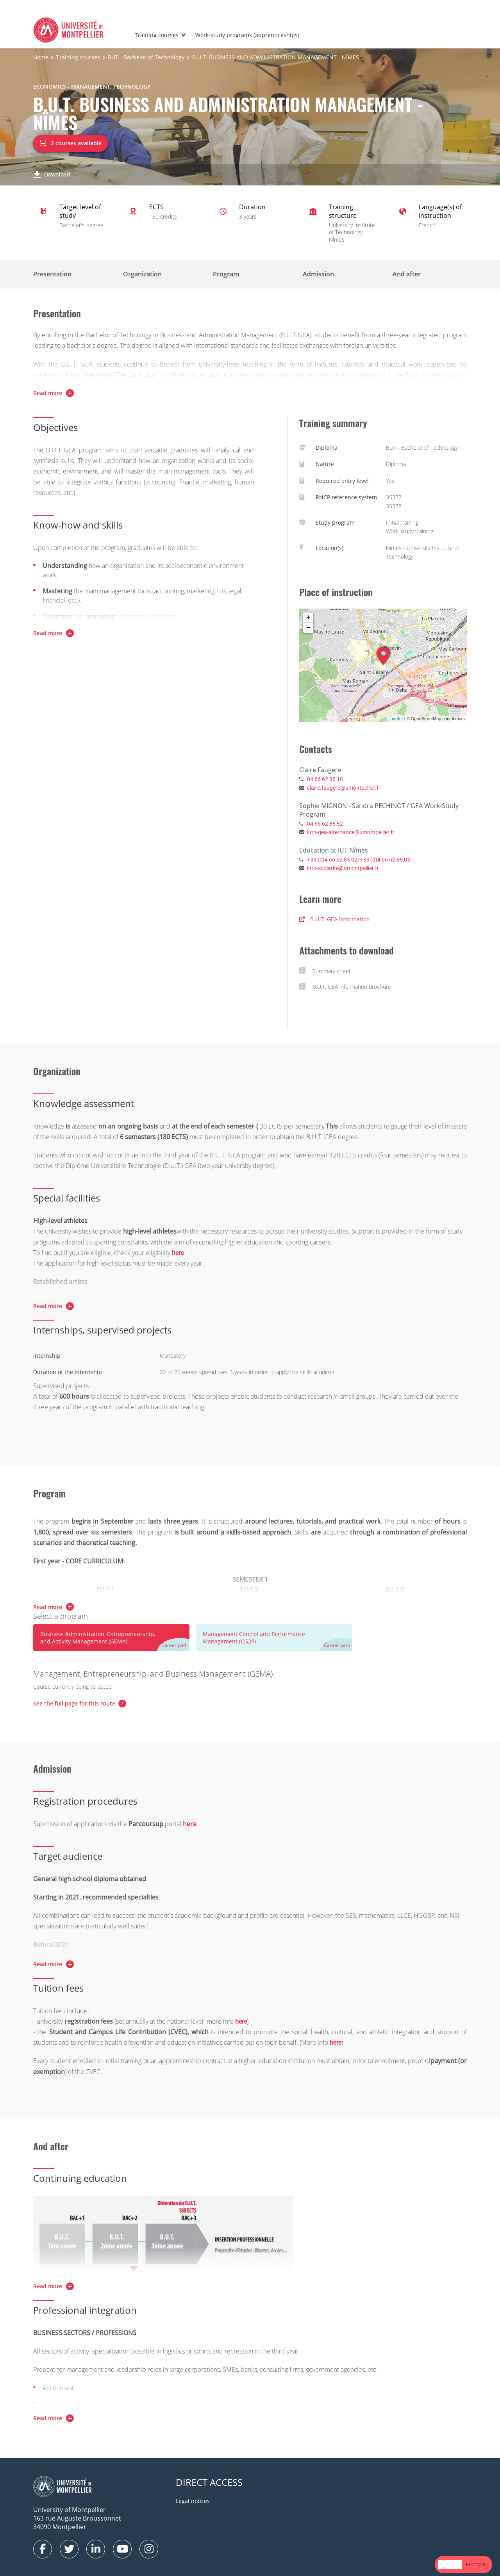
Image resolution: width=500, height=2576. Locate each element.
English (450, 2564)
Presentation (52, 274)
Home (40, 57)
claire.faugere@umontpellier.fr (343, 787)
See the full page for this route (74, 1703)
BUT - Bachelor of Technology (146, 57)
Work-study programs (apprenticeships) (247, 35)
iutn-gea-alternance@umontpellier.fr (351, 832)
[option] (475, 2564)
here (178, 1252)
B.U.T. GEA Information (334, 919)
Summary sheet (325, 971)
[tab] (111, 1637)
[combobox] (450, 2564)
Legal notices (193, 2501)
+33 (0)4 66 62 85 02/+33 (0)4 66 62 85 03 (358, 859)
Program (226, 274)
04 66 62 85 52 (325, 823)
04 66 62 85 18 (325, 779)
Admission (318, 274)
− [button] (308, 627)
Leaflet (396, 718)
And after (407, 274)
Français (475, 2564)
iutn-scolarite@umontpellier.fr (343, 868)
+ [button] (308, 617)
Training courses (157, 35)
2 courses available (71, 143)
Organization (142, 274)
